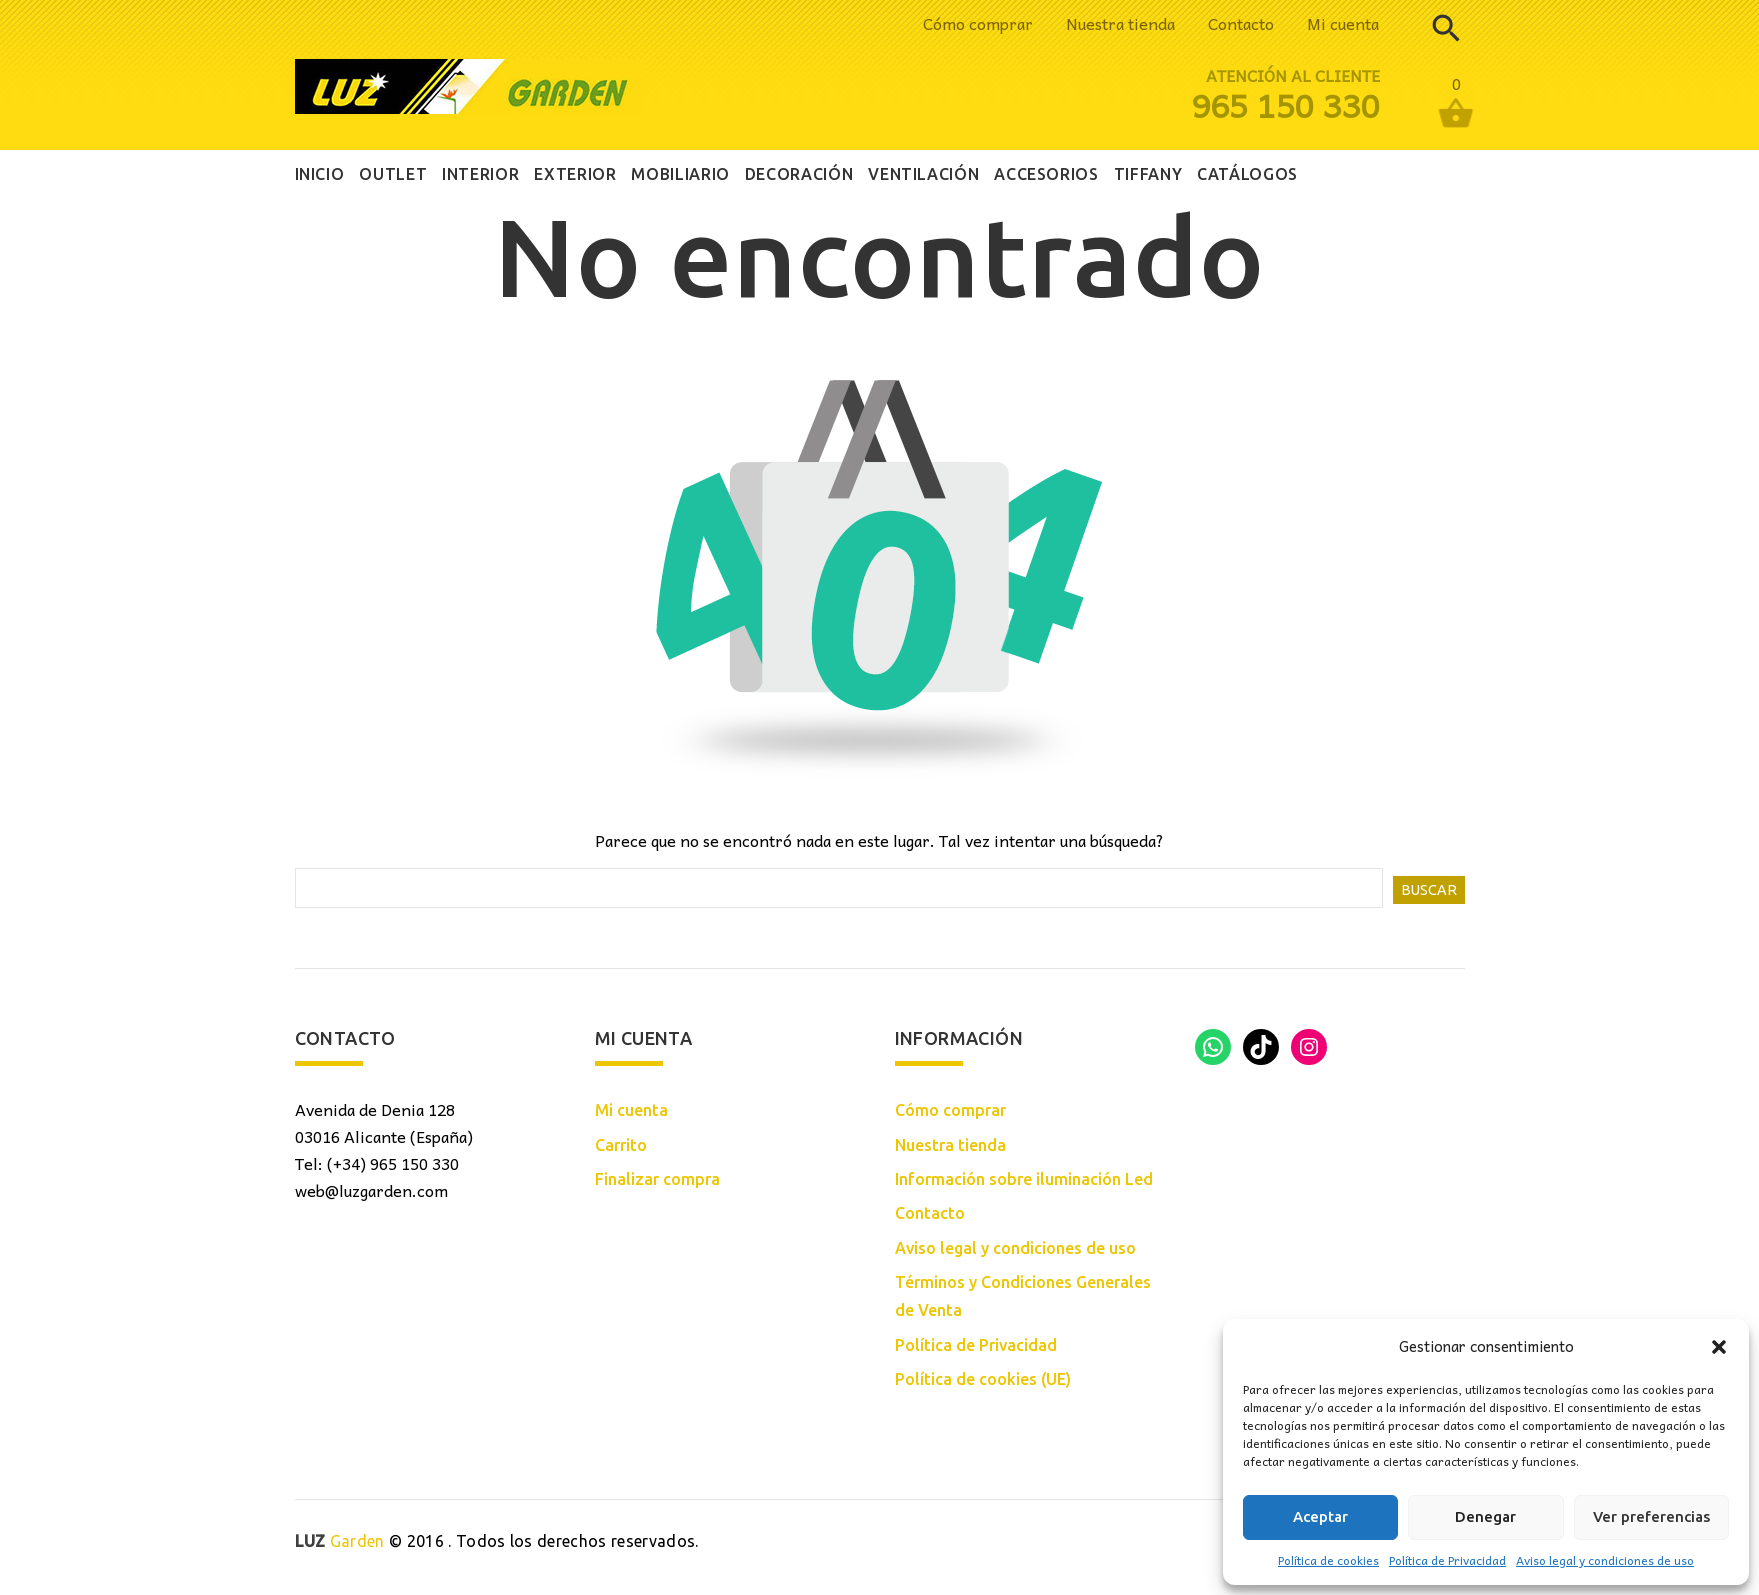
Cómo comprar (978, 23)
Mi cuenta (1343, 23)
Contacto (1241, 23)
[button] (1719, 1347)
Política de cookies (1328, 1560)
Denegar (1485, 1516)
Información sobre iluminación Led (1024, 1179)
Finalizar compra (657, 1179)
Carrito (621, 1145)
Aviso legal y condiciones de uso (1605, 1560)
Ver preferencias (1651, 1516)
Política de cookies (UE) (983, 1379)
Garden (340, 1541)
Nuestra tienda (1120, 23)
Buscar (1429, 890)
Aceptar (1320, 1516)
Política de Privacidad (1447, 1560)
